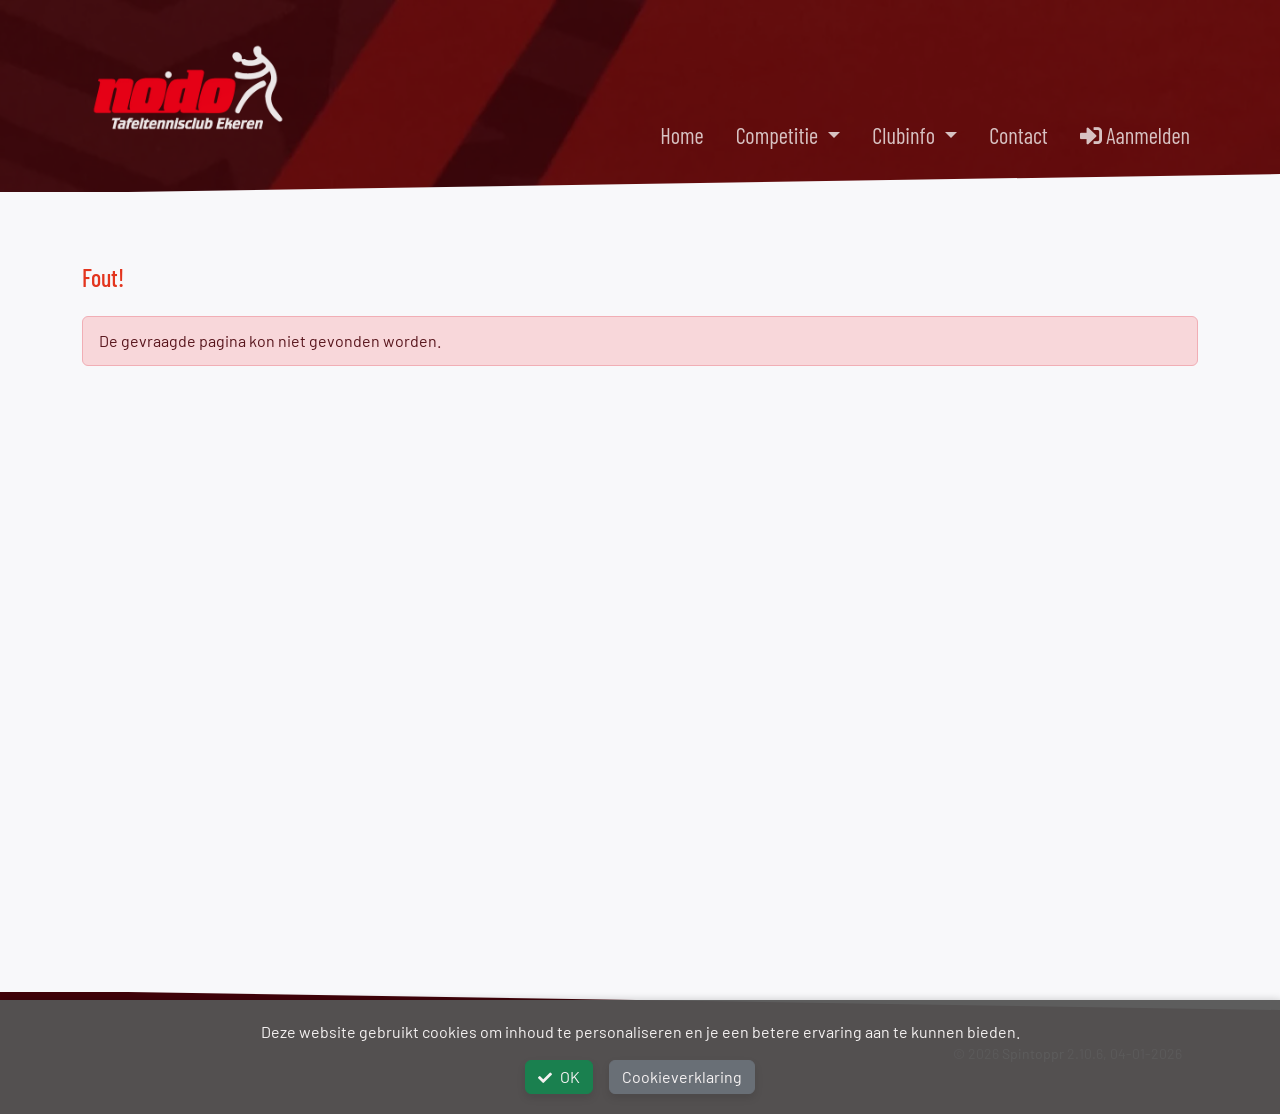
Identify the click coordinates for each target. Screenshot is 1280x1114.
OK (559, 1076)
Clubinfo (905, 135)
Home (681, 135)
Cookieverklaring (682, 1076)
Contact (1018, 135)
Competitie (779, 135)
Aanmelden (1135, 135)
